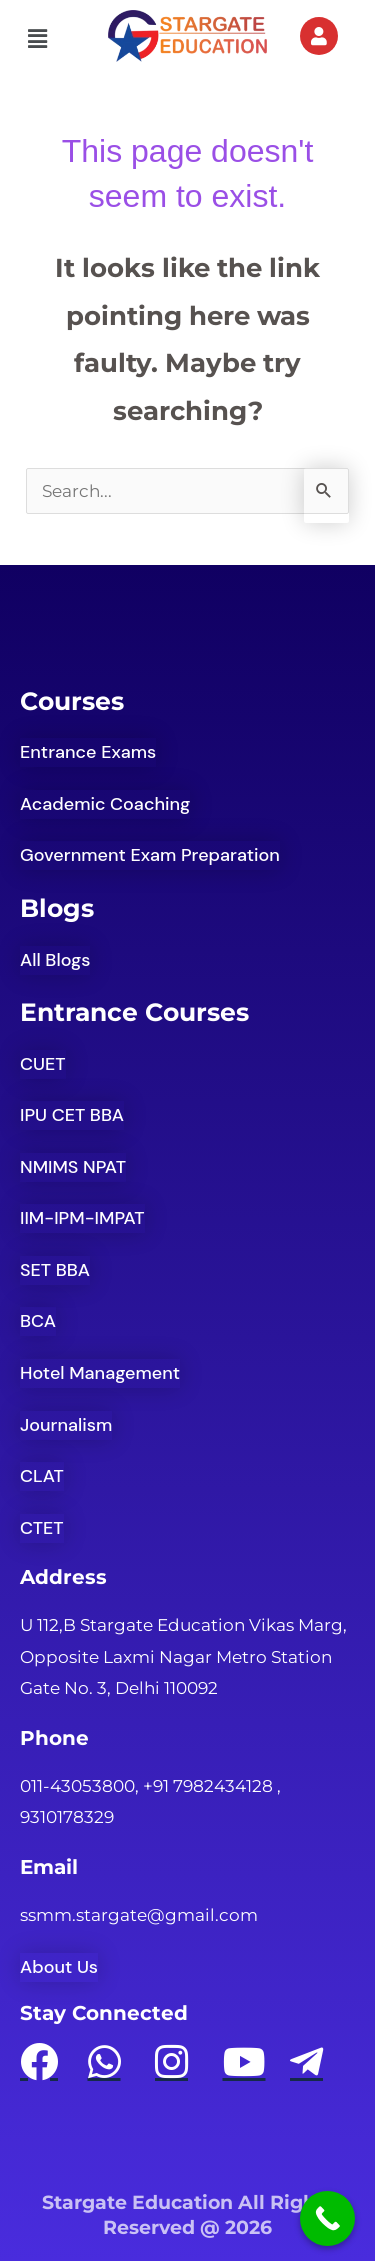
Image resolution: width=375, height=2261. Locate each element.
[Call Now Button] (327, 2218)
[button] (37, 39)
